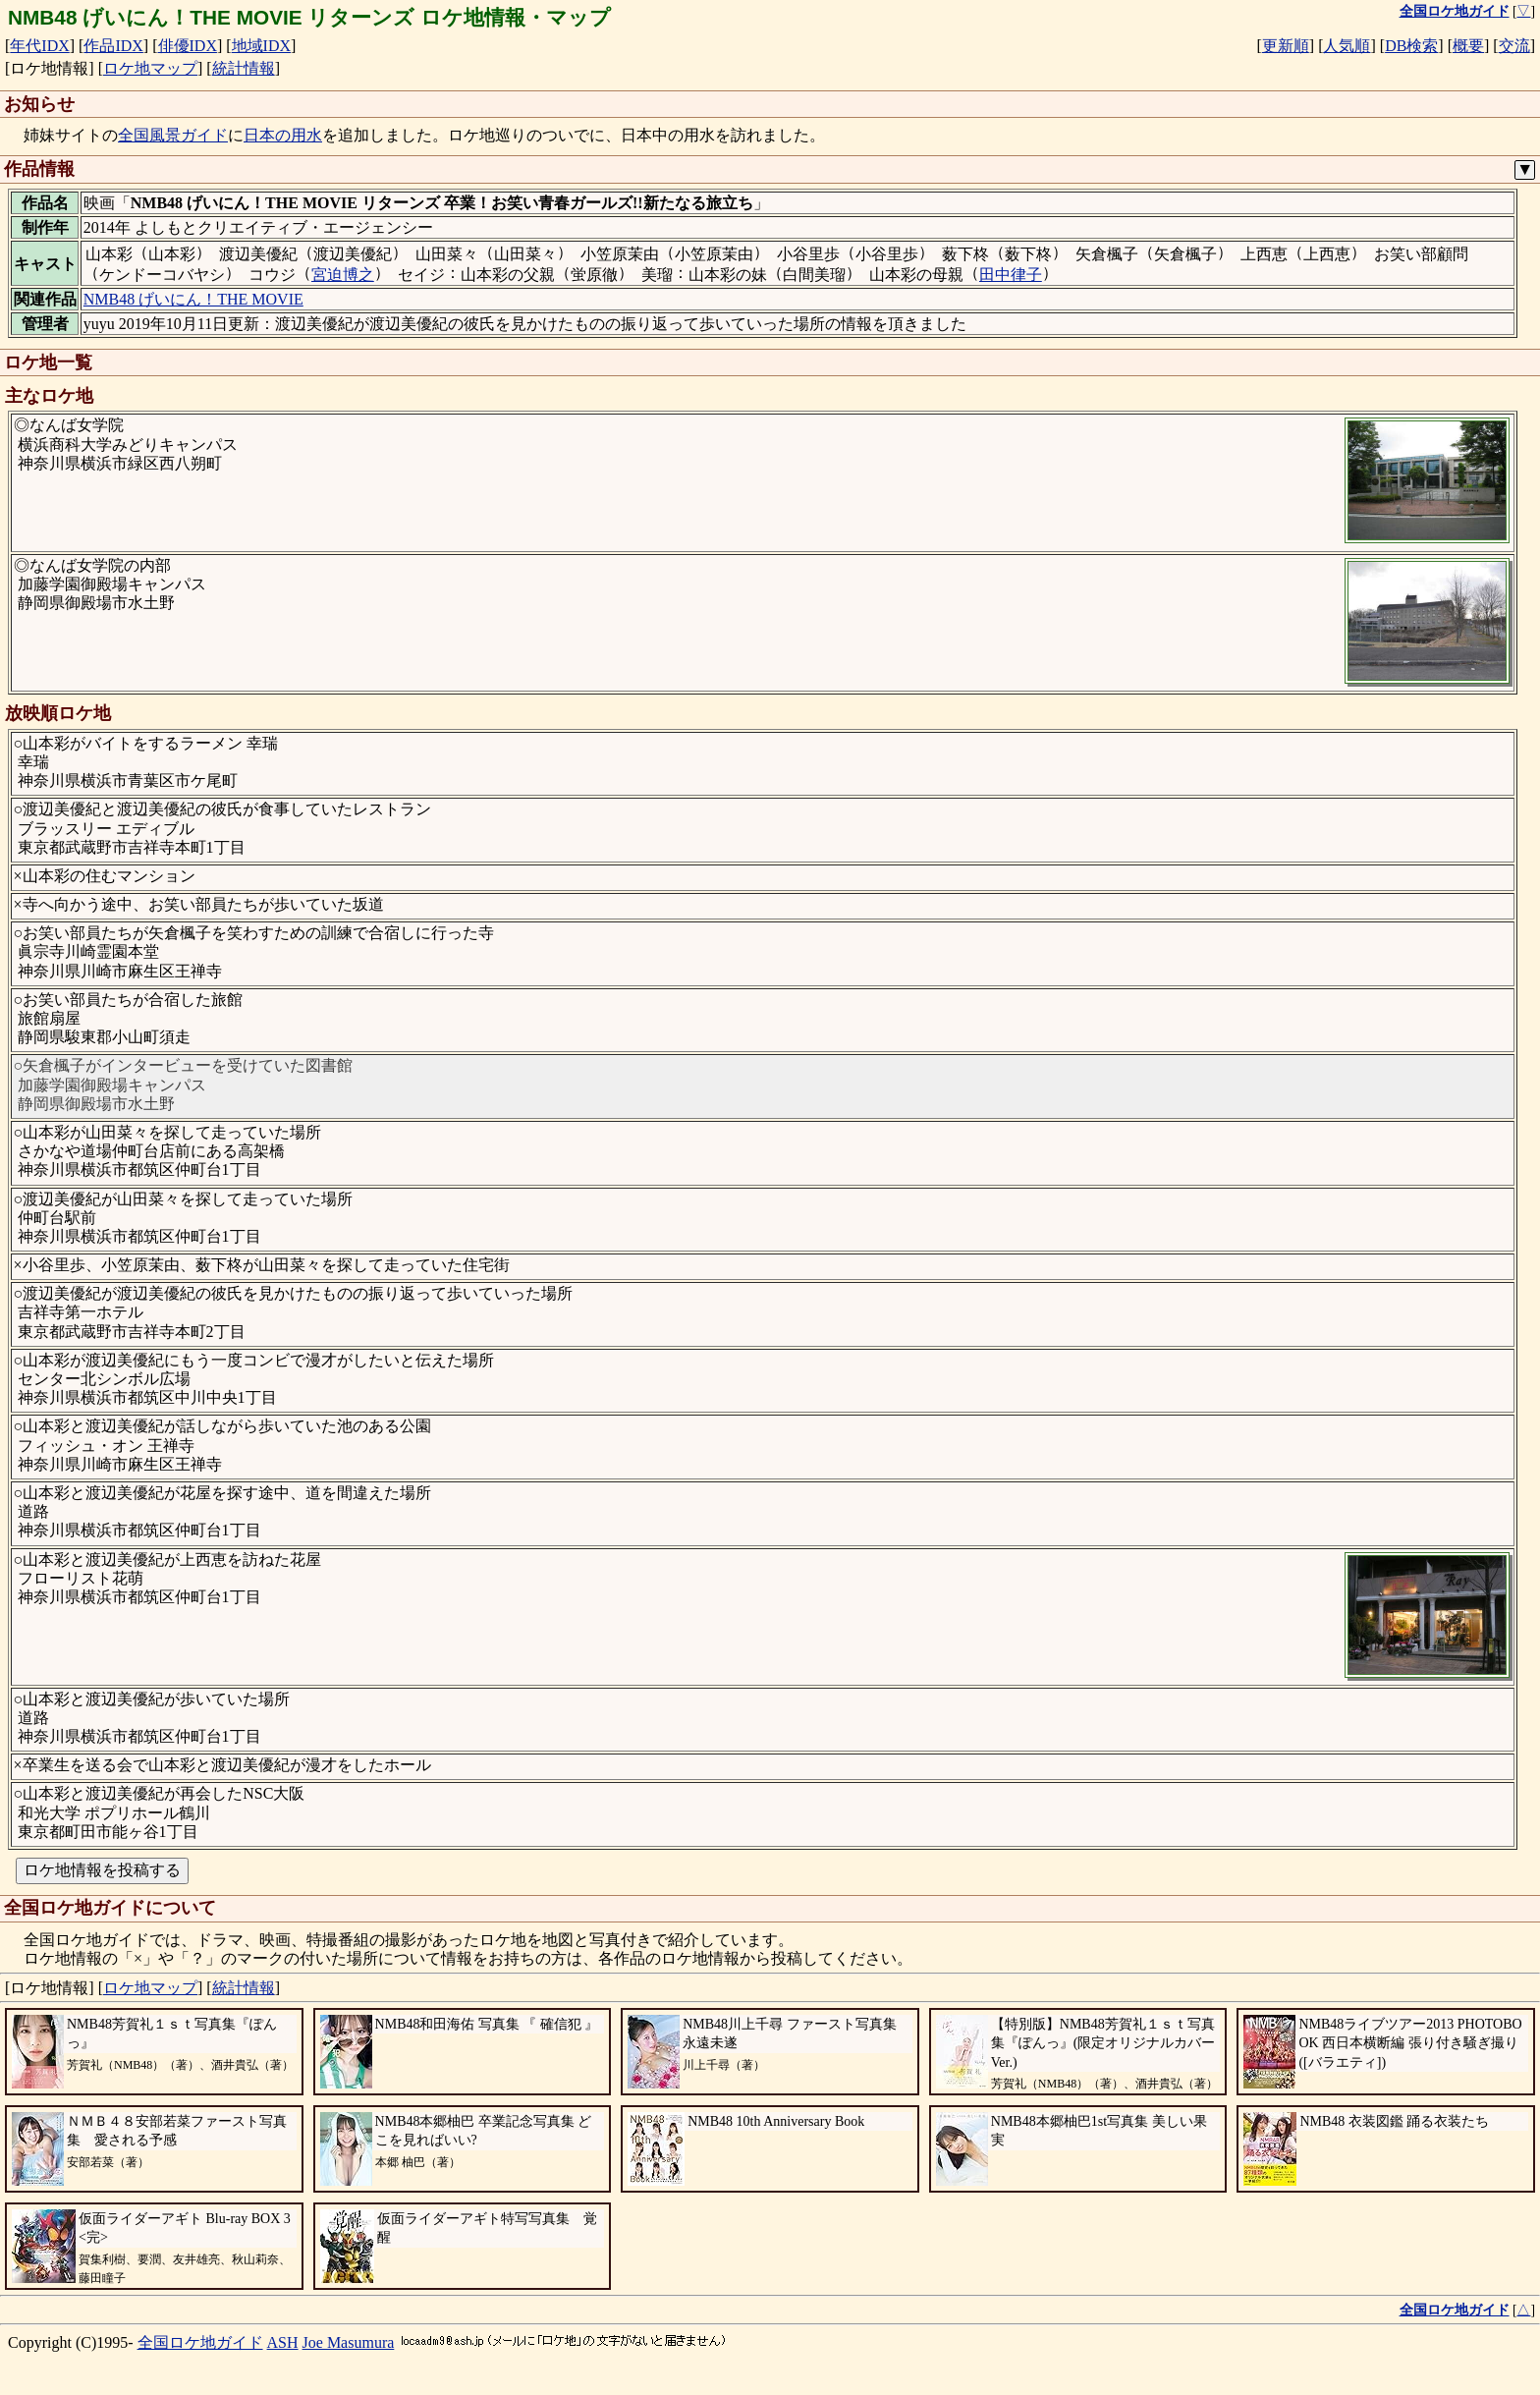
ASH (283, 2342)
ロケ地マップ (150, 68)
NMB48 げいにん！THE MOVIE (193, 299)
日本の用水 (283, 135)
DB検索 (1411, 45)
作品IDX (112, 45)
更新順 (1285, 45)
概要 (1468, 45)
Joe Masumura (348, 2342)
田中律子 (1010, 274)
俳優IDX (187, 45)
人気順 (1346, 45)
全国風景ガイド (173, 135)
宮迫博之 (342, 274)
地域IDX (261, 45)
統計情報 (243, 68)
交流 (1514, 45)
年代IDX (39, 45)
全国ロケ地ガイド (200, 2342)
